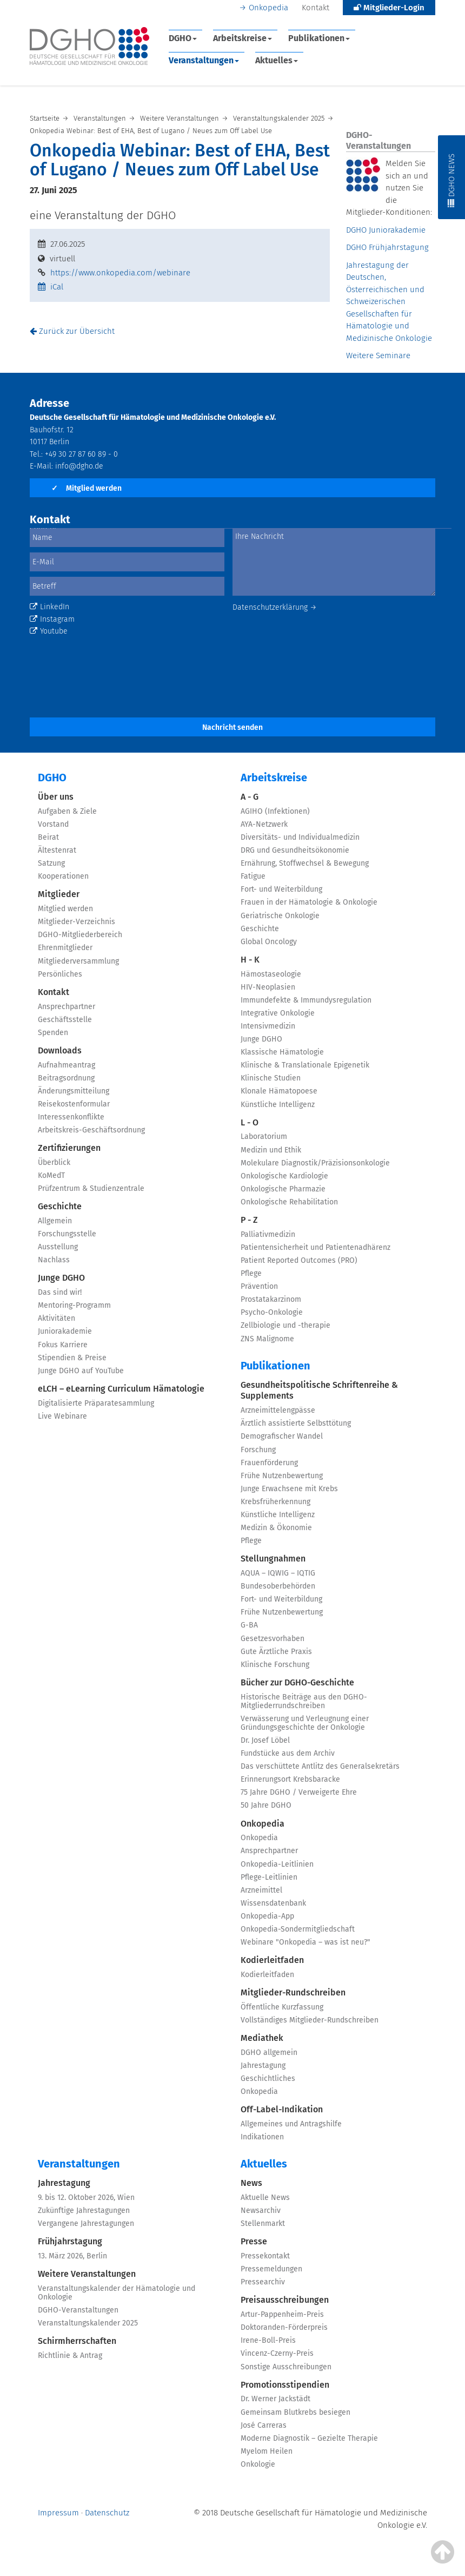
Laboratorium (264, 1136)
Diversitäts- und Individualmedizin (300, 837)
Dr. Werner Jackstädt (275, 2398)
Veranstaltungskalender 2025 (88, 2323)
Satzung (51, 863)
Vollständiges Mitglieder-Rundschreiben (309, 2020)
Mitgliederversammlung (78, 961)
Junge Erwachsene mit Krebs (289, 1488)
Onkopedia (268, 7)
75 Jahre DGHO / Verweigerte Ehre (299, 1792)
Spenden (53, 1032)
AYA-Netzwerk (264, 824)
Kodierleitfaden (272, 1960)
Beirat (48, 837)
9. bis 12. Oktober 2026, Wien (86, 2197)
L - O (249, 1122)
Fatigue (253, 876)
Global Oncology (269, 941)
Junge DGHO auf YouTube (81, 1370)
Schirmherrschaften (77, 2341)
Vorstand (53, 824)
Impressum (58, 2513)
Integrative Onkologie (278, 1013)
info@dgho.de (79, 466)
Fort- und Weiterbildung (281, 889)
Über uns (56, 797)
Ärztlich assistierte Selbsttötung (296, 1423)
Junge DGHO (61, 1278)
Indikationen (262, 2137)
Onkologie (258, 2464)
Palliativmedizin (268, 1234)
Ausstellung (58, 1246)
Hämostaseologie (271, 974)
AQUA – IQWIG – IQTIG (278, 1573)
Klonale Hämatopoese (279, 1091)
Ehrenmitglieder (65, 947)
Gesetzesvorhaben (272, 1638)
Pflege (251, 1273)
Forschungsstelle (67, 1233)
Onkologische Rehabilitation (289, 1202)
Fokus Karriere (63, 1344)
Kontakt (315, 7)
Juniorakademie (65, 1331)
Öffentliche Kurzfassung (282, 2007)
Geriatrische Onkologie (280, 915)
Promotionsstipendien (285, 2385)
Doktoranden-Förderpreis (284, 2327)
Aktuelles (276, 60)
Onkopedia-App (267, 1916)
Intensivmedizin (268, 1026)
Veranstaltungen (204, 60)
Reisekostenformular (74, 1104)
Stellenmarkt (263, 2223)
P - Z (249, 1220)
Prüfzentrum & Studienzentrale (91, 1188)
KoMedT (51, 1175)
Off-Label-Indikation (282, 2109)
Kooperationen (63, 876)
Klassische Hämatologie (282, 1052)
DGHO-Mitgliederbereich (80, 934)
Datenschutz (107, 2513)
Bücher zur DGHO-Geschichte (297, 1682)
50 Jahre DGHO (266, 1805)
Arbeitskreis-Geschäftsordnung (91, 1130)
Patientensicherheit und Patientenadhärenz (315, 1247)
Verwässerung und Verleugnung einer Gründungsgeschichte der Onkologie (305, 1723)
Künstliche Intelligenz (278, 1104)
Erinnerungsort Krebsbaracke (290, 1779)
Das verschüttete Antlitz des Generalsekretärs (320, 1766)
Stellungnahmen (273, 1558)
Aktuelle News (265, 2197)
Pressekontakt (265, 2256)
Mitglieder (58, 894)
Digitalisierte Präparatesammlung (96, 1403)
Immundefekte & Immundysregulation (306, 1000)
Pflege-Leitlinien (269, 1877)
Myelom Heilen (267, 2451)
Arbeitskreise (242, 38)
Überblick (54, 1162)
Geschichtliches (268, 2078)
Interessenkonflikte (71, 1117)
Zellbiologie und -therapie (285, 1325)
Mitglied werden (86, 488)
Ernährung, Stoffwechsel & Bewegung (305, 863)
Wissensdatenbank (273, 1903)
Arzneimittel (261, 1890)
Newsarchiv (261, 2210)
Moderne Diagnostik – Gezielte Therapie (309, 2438)
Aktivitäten (56, 1318)
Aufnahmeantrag (66, 1065)
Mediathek (262, 2038)
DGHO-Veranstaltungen (78, 2310)
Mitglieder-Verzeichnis (76, 921)
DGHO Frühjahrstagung (387, 247)
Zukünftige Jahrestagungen (84, 2210)
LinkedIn (49, 606)
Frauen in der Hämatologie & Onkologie (309, 902)
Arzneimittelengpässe (278, 1410)
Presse (254, 2241)
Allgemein (55, 1221)
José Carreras (264, 2425)
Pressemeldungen (271, 2269)
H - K (250, 959)
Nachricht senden (232, 727)
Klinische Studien (271, 1078)
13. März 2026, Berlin (72, 2256)
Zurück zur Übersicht (72, 331)
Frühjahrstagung (70, 2241)
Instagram (52, 619)
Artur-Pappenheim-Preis (282, 2314)
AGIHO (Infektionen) (275, 811)
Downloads (60, 1050)
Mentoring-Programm (74, 1305)
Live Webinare (62, 1416)
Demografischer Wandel (282, 1436)
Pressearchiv (263, 2282)
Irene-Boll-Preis (268, 2340)
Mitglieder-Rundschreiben (293, 1992)
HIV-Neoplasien (268, 987)
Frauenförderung (269, 1462)
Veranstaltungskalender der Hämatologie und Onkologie (116, 2293)
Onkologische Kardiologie (284, 1176)
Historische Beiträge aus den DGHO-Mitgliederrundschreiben (304, 1701)
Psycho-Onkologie (272, 1312)
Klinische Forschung (275, 1664)
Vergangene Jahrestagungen (86, 2223)
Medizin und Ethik (271, 1150)
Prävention (259, 1286)
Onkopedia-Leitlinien (277, 1864)
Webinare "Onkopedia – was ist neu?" (305, 1942)
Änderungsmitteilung (73, 1091)
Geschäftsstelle (65, 1019)
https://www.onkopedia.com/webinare (120, 273)
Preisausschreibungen (285, 2300)
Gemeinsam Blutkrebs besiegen (295, 2412)
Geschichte (60, 1206)
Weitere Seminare (378, 355)
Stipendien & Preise (72, 1357)
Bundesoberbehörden (278, 1586)
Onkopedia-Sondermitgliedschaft (298, 1929)
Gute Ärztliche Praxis (276, 1651)
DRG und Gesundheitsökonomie (295, 850)
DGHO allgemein (269, 2052)
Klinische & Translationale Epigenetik (305, 1065)
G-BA (249, 1625)
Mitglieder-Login (389, 7)
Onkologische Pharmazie (283, 1189)
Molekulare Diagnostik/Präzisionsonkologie (315, 1163)
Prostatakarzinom (271, 1299)
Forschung (258, 1449)
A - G (249, 797)
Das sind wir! (60, 1292)
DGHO (183, 38)
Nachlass (54, 1259)
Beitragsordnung (66, 1078)
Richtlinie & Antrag (70, 2355)
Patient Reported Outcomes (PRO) (299, 1260)
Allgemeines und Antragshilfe (291, 2124)
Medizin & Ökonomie (276, 1527)
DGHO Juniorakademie (386, 230)
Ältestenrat (57, 850)
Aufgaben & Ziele (67, 811)
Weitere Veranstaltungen (87, 2274)
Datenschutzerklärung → (274, 607)
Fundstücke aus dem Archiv (288, 1753)
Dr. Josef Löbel (265, 1740)
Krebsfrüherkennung (275, 1501)
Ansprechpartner (66, 1006)
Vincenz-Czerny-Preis (277, 2353)
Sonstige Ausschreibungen (286, 2366)
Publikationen (319, 38)
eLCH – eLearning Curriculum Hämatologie (121, 1388)
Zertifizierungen (69, 1148)
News (251, 2183)
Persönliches (60, 974)
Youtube (49, 631)
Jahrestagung (263, 2065)
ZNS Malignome (267, 1338)
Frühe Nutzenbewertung (282, 1475)
